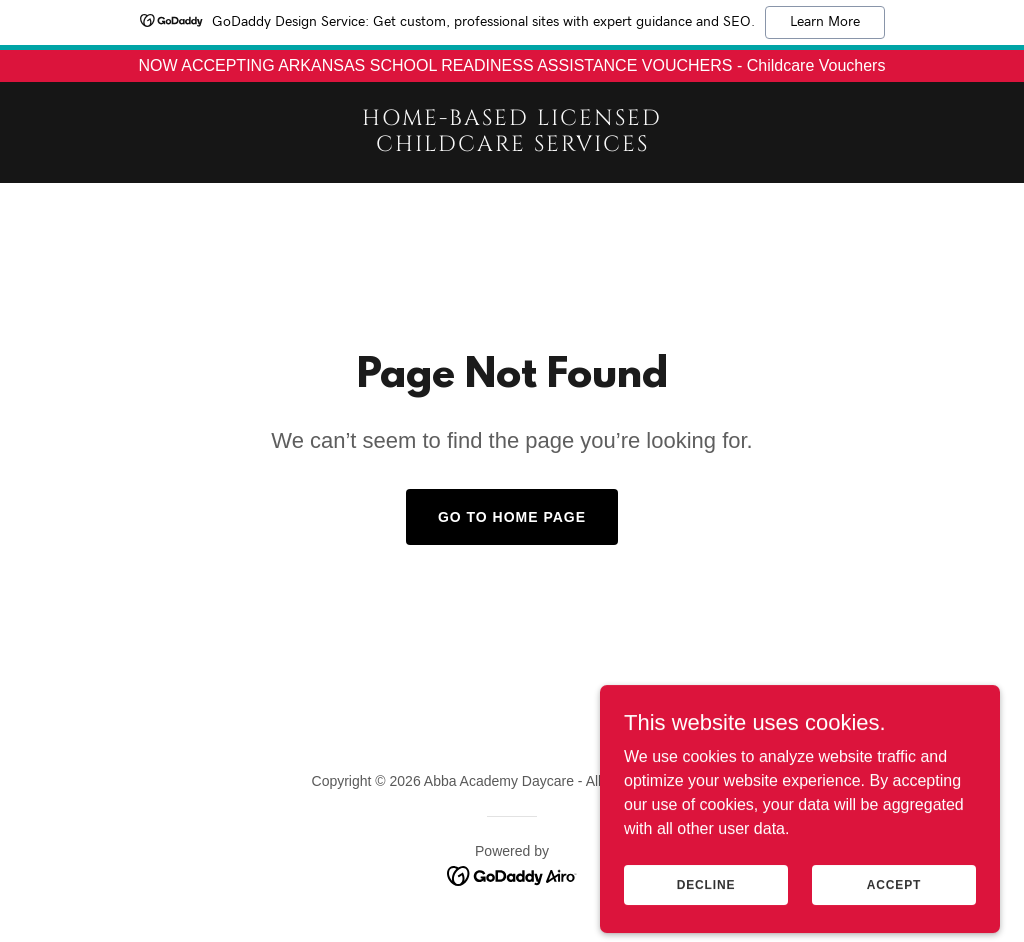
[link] (512, 145)
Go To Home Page (512, 517)
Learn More (825, 22)
